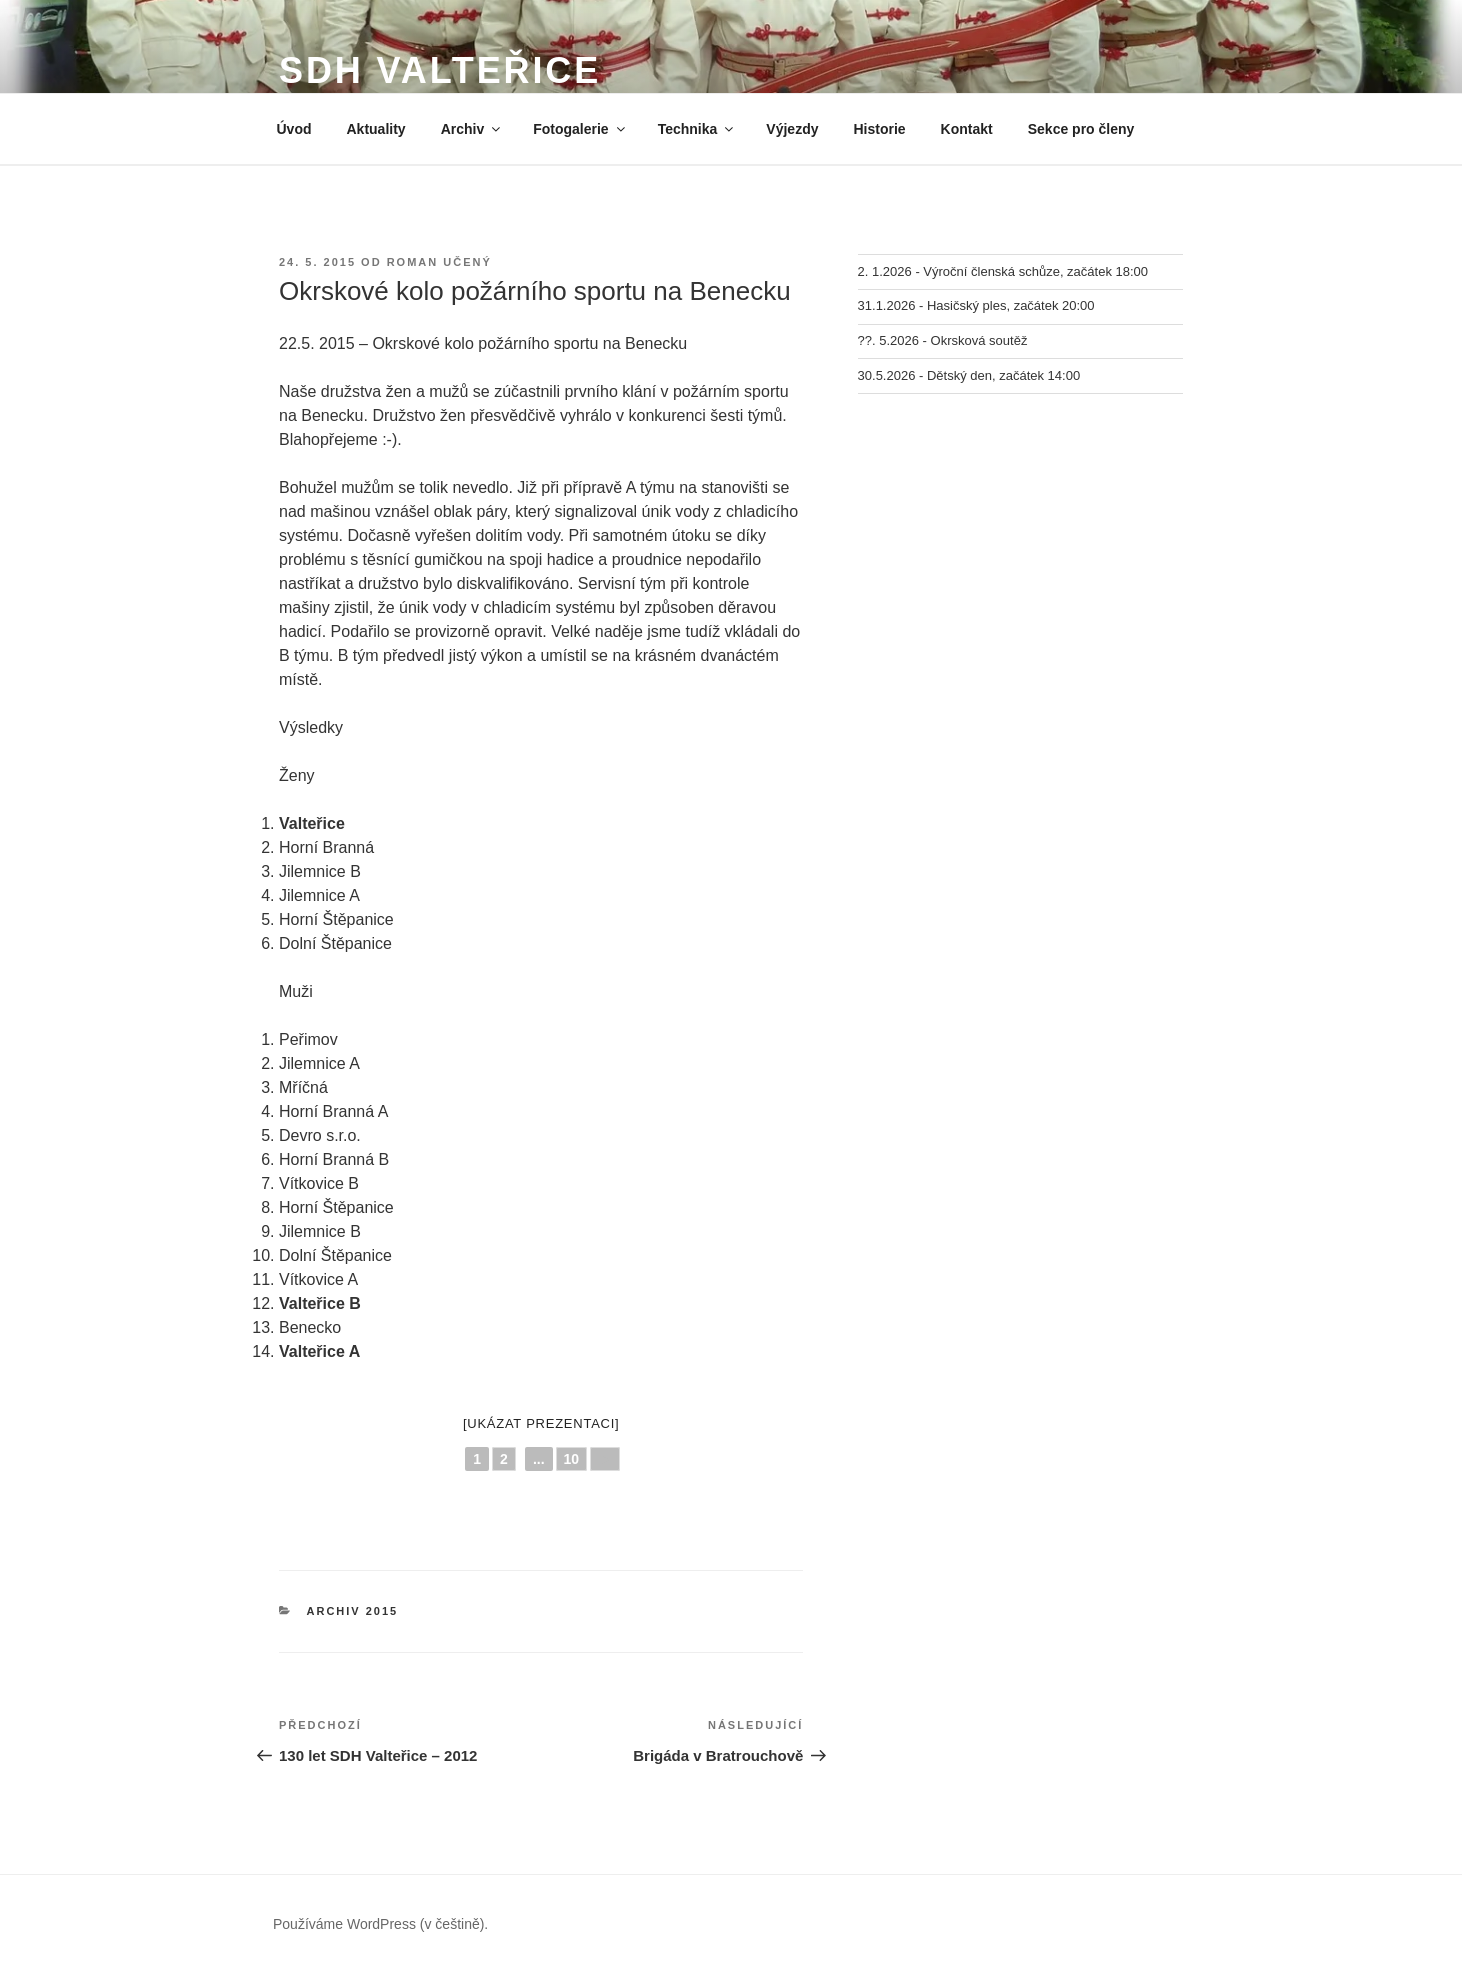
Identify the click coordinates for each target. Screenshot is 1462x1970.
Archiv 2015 (353, 1611)
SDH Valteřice (440, 70)
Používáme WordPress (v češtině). (380, 1924)
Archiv (472, 129)
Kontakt (967, 129)
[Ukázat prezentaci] (541, 1423)
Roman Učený (439, 262)
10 (572, 1459)
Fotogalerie (580, 129)
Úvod (294, 129)
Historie (879, 129)
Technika (697, 129)
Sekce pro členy (1081, 129)
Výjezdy (792, 129)
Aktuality (376, 129)
